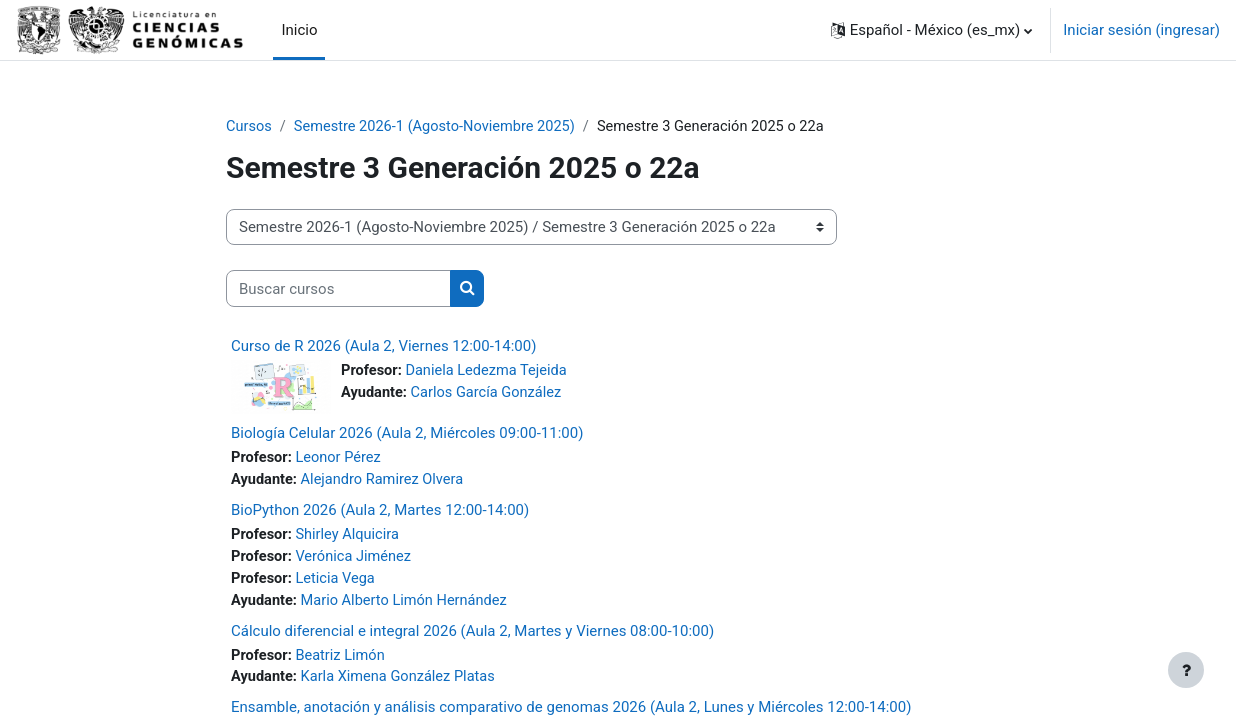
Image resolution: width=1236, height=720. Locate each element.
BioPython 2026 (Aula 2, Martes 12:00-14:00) (380, 512)
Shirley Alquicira (350, 537)
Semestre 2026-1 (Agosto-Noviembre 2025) (440, 127)
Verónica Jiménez (356, 560)
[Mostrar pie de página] (1186, 670)
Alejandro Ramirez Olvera (386, 482)
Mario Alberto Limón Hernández (409, 605)
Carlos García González (490, 394)
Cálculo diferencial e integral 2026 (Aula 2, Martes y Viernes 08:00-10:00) (472, 635)
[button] (932, 30)
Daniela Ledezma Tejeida (490, 372)
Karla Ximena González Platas (403, 683)
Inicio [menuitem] (299, 30)
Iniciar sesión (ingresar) (1141, 30)
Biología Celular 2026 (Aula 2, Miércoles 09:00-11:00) (407, 434)
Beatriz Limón (343, 660)
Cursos (249, 127)
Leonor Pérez (341, 459)
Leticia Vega (338, 582)
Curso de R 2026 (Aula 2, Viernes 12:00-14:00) (383, 347)
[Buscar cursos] (338, 289)
